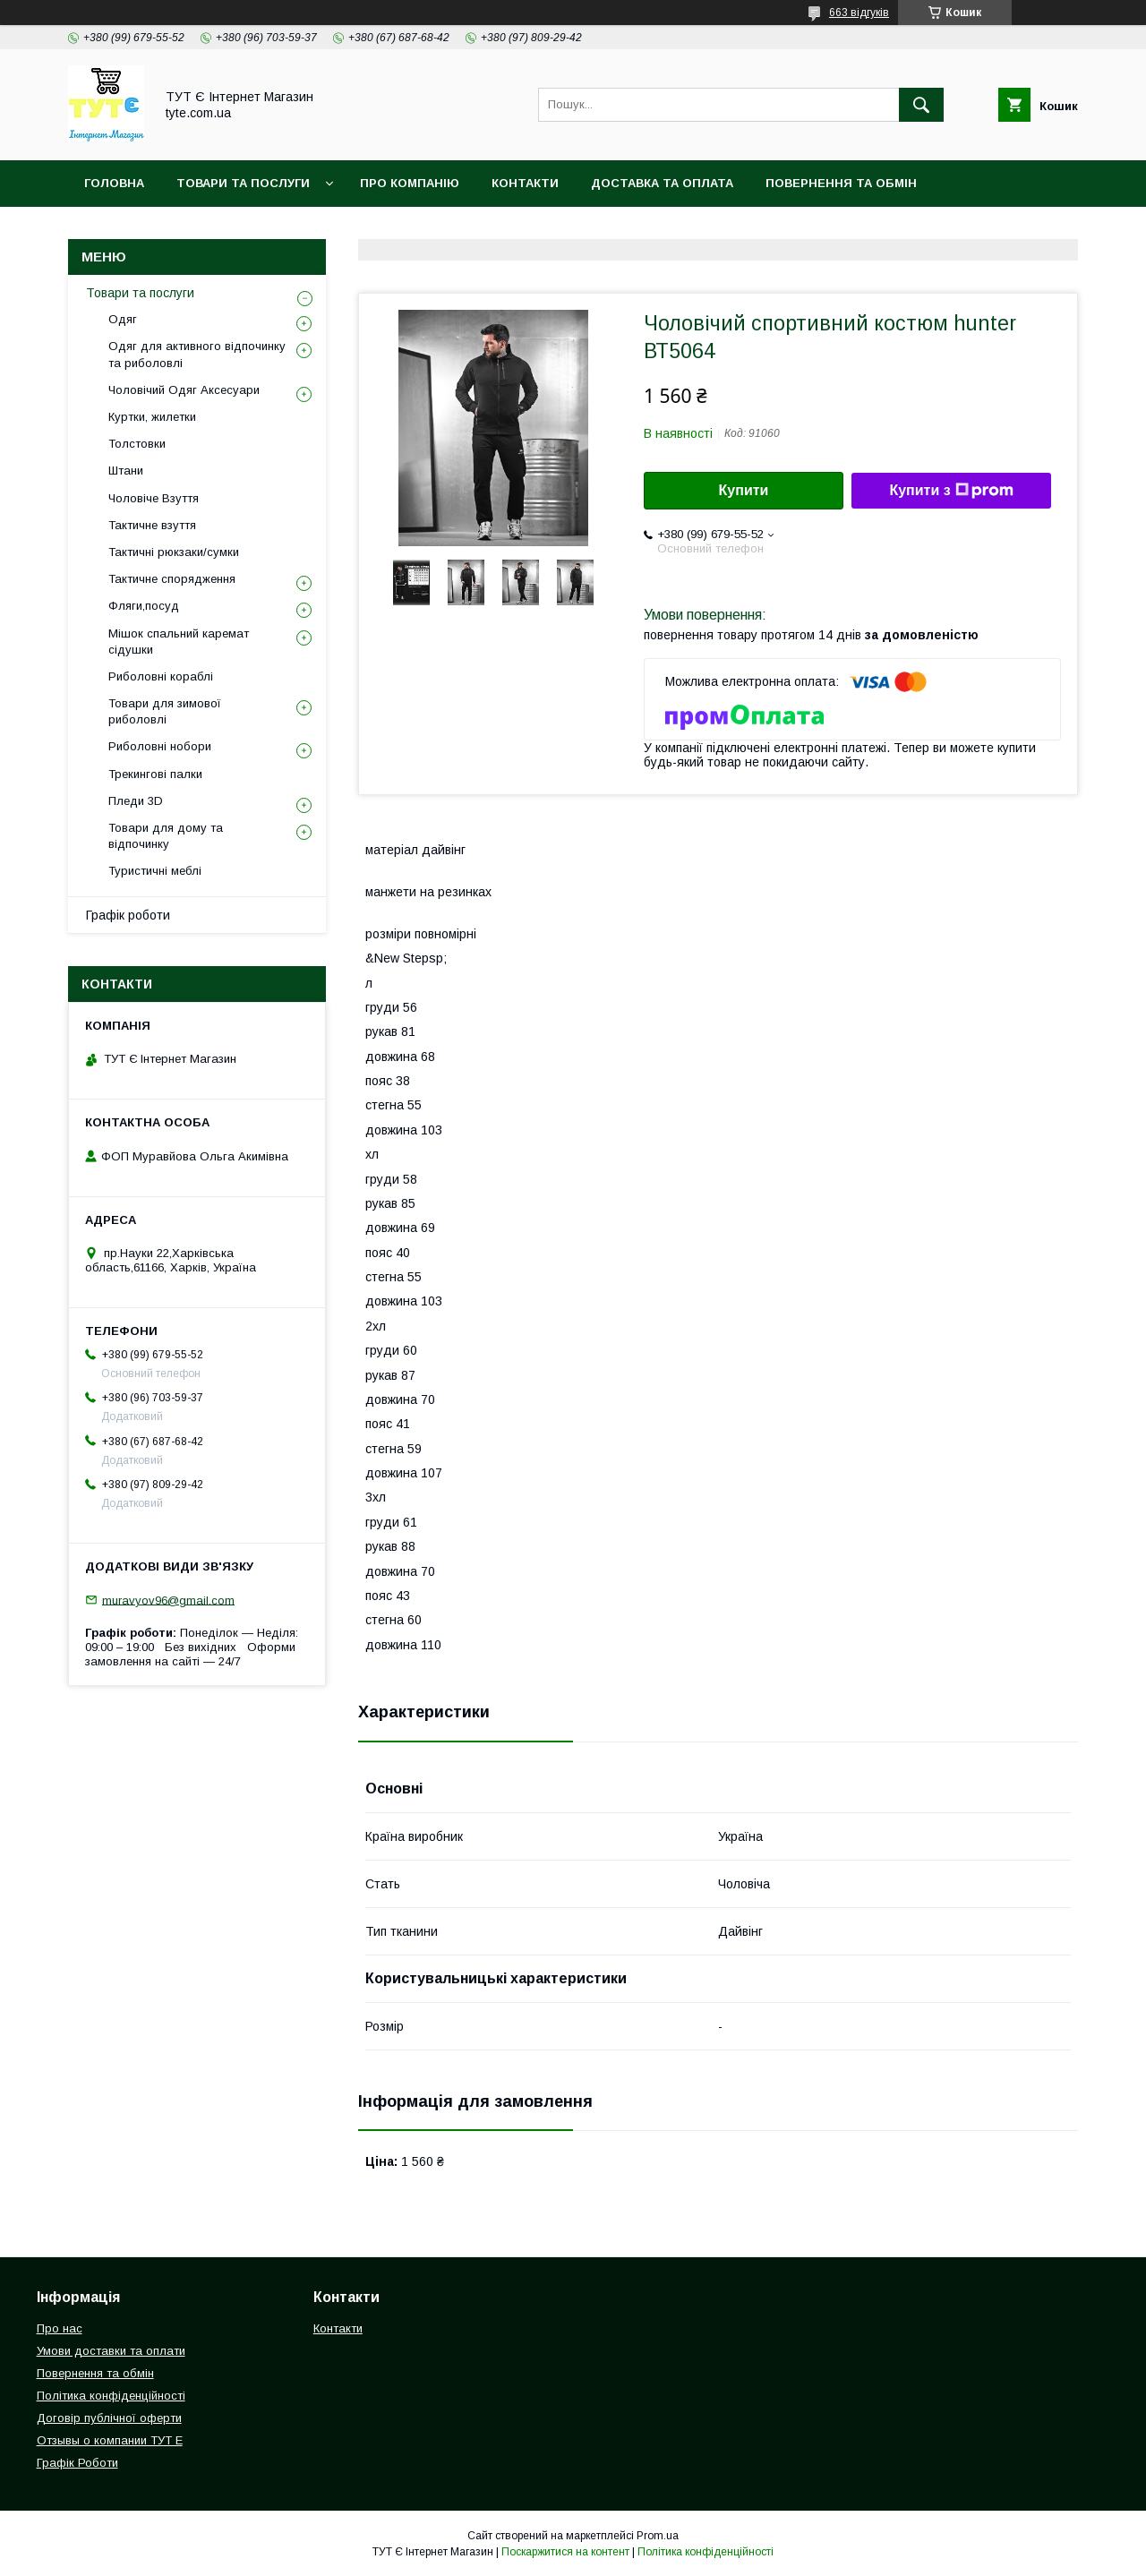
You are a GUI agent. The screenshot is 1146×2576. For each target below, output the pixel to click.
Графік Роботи (77, 2462)
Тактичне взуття (152, 525)
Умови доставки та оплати (111, 2351)
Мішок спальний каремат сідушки (178, 641)
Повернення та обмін (841, 183)
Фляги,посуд (143, 605)
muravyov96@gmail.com (168, 1599)
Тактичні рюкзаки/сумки (173, 552)
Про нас (59, 2328)
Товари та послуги (140, 293)
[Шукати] (921, 105)
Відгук (502, 229)
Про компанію (409, 183)
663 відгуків (859, 12)
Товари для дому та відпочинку (165, 836)
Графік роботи (128, 915)
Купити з (951, 491)
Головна (114, 183)
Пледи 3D (135, 801)
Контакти (525, 183)
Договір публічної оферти (109, 2418)
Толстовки (137, 443)
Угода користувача (381, 229)
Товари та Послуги (243, 183)
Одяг (122, 319)
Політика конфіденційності (182, 229)
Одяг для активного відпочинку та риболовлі (197, 354)
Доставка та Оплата (662, 183)
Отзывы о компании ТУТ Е (110, 2440)
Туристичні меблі (154, 870)
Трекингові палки (155, 774)
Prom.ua (658, 2535)
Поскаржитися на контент (565, 2552)
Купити (744, 490)
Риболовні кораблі (160, 676)
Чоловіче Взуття (153, 498)
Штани (125, 470)
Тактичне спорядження (171, 579)
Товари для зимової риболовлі (164, 711)
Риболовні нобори (159, 746)
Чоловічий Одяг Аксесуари (184, 390)
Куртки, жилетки (152, 417)
